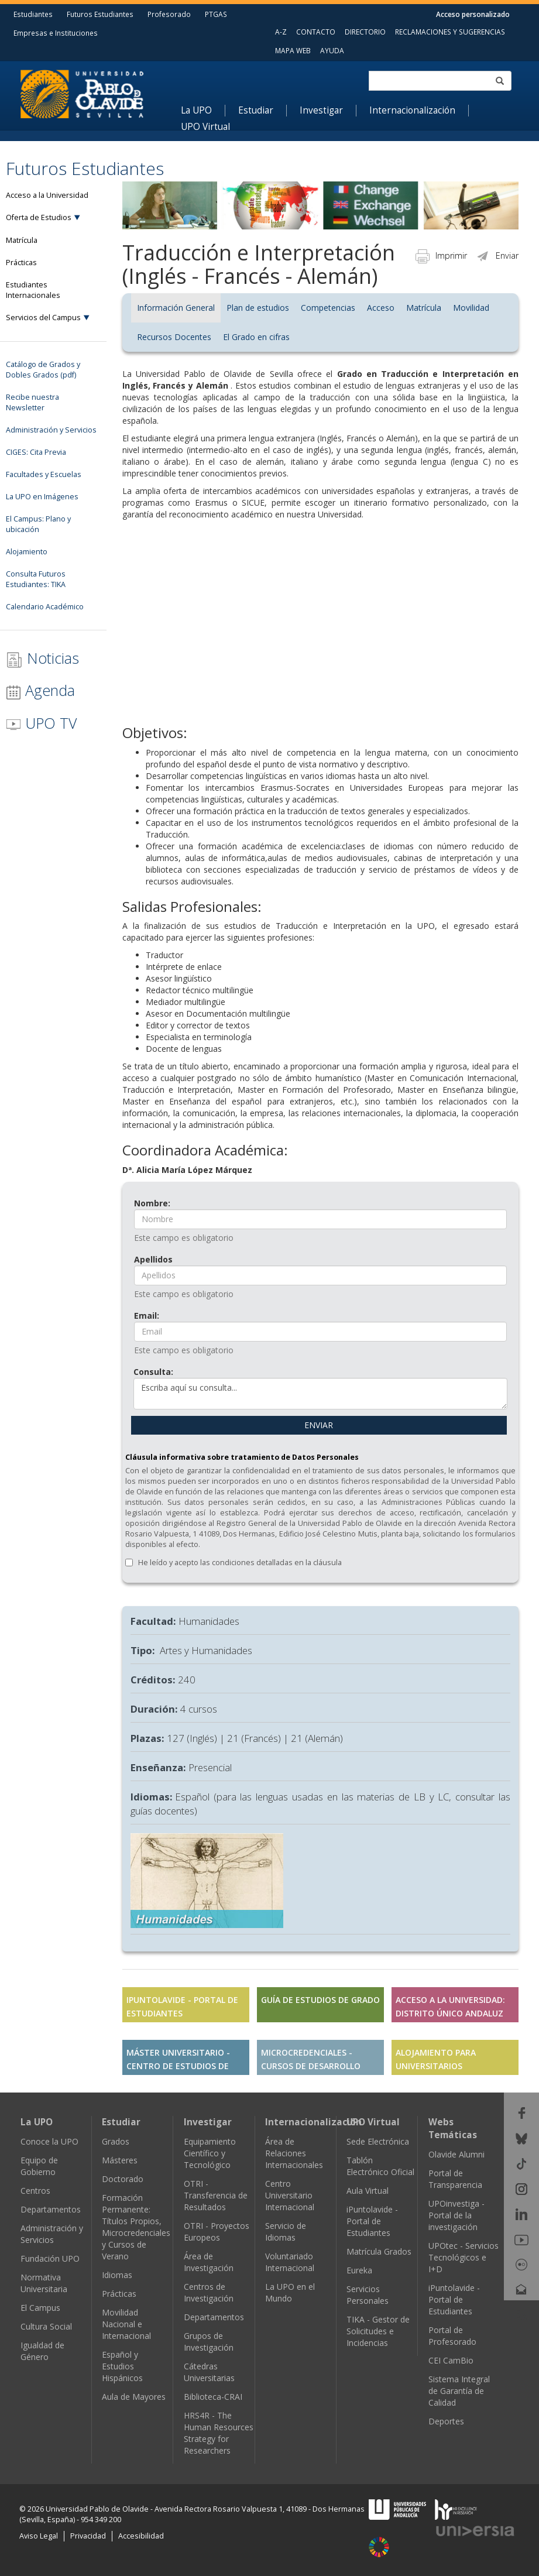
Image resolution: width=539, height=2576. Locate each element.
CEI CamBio (450, 2360)
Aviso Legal (38, 2536)
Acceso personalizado (473, 14)
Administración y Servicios (51, 2233)
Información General (176, 307)
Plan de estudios (257, 307)
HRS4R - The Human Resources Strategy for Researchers (218, 2433)
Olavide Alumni (456, 2154)
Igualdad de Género (42, 2351)
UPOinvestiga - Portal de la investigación (456, 2215)
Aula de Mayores (134, 2396)
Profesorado (169, 14)
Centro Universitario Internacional (289, 2195)
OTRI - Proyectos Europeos (216, 2231)
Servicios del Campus (43, 318)
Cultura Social (46, 2326)
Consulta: (153, 1371)
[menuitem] (203, 110)
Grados (115, 2141)
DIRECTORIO (365, 31)
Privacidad (88, 2536)
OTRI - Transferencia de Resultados (216, 2195)
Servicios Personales (367, 2294)
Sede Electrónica (377, 2141)
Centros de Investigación (209, 2292)
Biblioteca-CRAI (213, 2396)
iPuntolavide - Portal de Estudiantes (372, 2221)
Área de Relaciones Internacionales (294, 2153)
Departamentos (50, 2209)
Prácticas (119, 2293)
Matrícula (423, 307)
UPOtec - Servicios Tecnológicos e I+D (463, 2257)
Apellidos (153, 1259)
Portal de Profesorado (452, 2335)
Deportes (446, 2421)
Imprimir (441, 255)
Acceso (380, 307)
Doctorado (122, 2178)
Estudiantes (33, 14)
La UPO (196, 110)
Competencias (328, 307)
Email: (146, 1315)
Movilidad (471, 307)
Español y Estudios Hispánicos (122, 2366)
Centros (35, 2190)
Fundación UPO (50, 2258)
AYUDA (332, 50)
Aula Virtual (367, 2190)
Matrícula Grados (378, 2251)
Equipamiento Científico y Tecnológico (210, 2153)
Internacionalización (412, 110)
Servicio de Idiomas (285, 2231)
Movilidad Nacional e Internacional (126, 2324)
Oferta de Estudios (38, 217)
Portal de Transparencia (455, 2178)
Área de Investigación (209, 2262)
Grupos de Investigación (209, 2341)
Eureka (359, 2270)
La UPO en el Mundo (290, 2292)
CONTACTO (315, 31)
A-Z (281, 31)
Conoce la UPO (49, 2141)
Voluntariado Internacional (289, 2262)
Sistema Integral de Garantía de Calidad (459, 2390)
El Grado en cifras (256, 336)
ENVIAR (318, 1425)
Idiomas (117, 2274)
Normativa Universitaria (43, 2283)
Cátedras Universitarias (209, 2372)
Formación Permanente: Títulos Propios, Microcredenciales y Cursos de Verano (136, 2227)
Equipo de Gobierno (39, 2166)
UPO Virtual (205, 127)
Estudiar (255, 110)
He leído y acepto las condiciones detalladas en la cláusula (240, 1562)
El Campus (40, 2307)
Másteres (120, 2160)
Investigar (321, 110)
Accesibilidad (141, 2536)
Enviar (497, 255)
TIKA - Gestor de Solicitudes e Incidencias (378, 2331)
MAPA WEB (293, 50)
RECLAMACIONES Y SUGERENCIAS (450, 31)
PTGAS (216, 14)
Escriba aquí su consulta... (320, 1393)
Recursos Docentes (174, 336)
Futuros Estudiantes (100, 14)
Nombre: (152, 1203)
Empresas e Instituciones (55, 32)
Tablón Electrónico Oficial (380, 2166)
